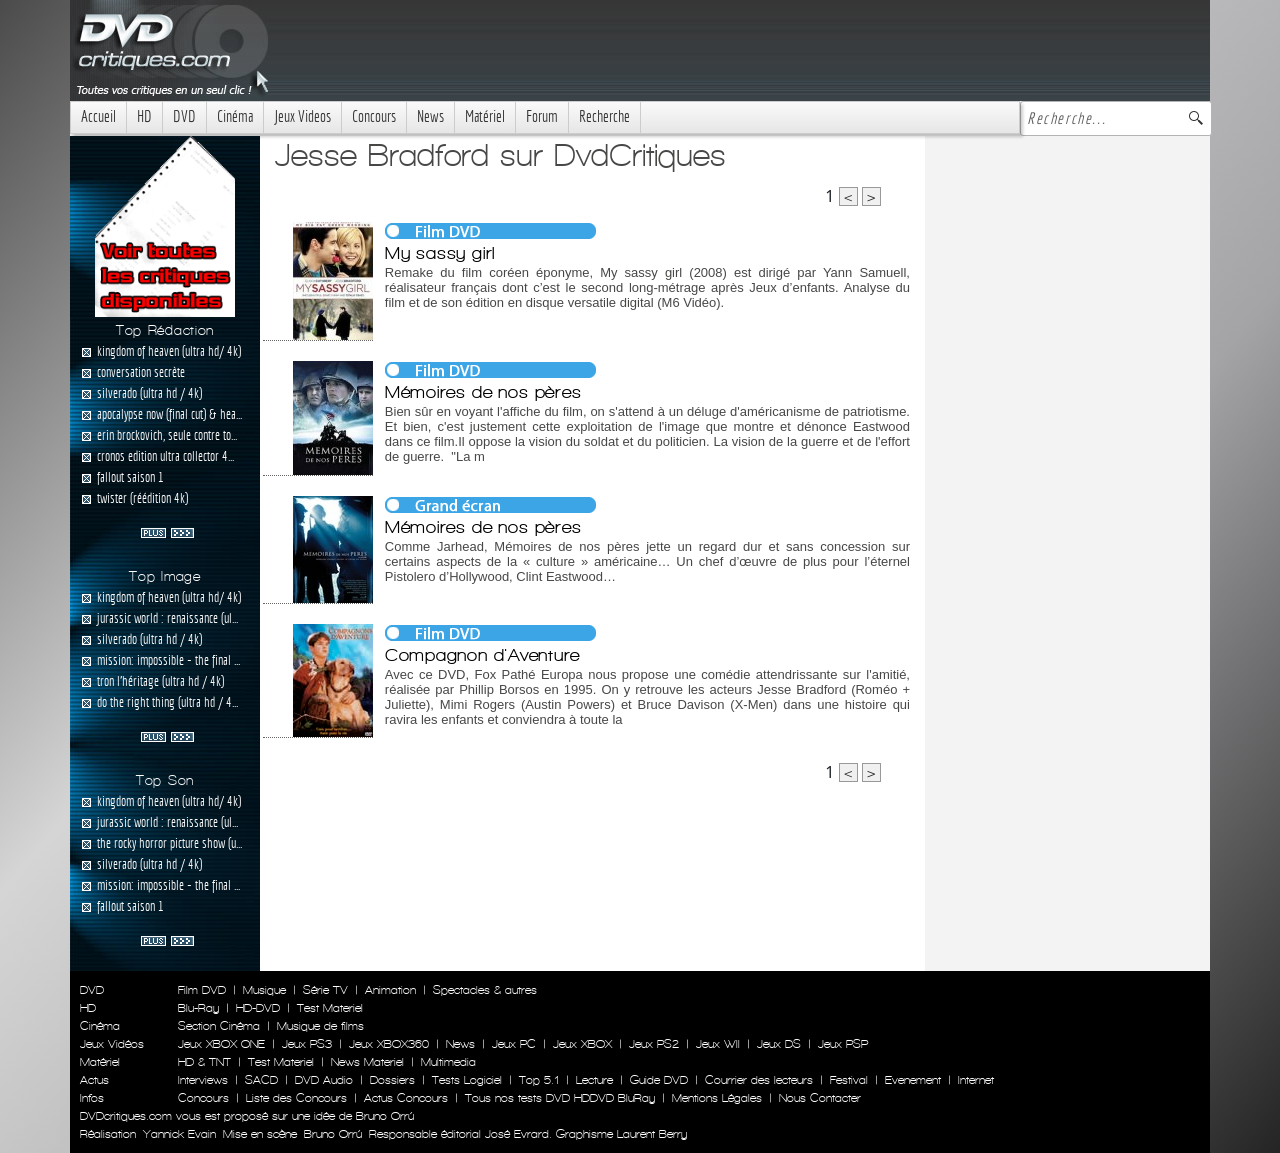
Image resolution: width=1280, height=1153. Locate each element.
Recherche (604, 116)
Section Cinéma (219, 1026)
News (430, 116)
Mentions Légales (717, 1098)
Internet (976, 1080)
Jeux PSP (843, 1044)
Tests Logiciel (467, 1080)
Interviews (203, 1080)
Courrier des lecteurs (759, 1080)
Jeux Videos (302, 116)
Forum (542, 116)
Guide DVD (659, 1080)
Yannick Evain (179, 1134)
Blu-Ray (198, 1008)
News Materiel (367, 1062)
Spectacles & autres (485, 990)
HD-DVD (258, 1008)
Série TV (325, 990)
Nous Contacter (818, 1098)
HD (144, 116)
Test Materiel (330, 1008)
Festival (849, 1080)
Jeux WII (718, 1044)
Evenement (913, 1080)
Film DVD (202, 990)
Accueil (98, 116)
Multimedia (448, 1062)
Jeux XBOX (582, 1044)
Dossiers (392, 1080)
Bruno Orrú (333, 1134)
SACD (261, 1080)
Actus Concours (406, 1098)
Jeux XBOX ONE (221, 1044)
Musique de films (320, 1026)
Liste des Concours (296, 1098)
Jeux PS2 (654, 1044)
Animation (390, 990)
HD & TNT (204, 1062)
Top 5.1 (539, 1080)
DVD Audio (324, 1080)
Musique (264, 990)
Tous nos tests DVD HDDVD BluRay (560, 1098)
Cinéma (235, 116)
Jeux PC (514, 1044)
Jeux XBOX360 (389, 1044)
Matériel (485, 116)
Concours (374, 116)
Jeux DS (779, 1044)
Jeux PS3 (307, 1044)
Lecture (594, 1080)
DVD (184, 116)
